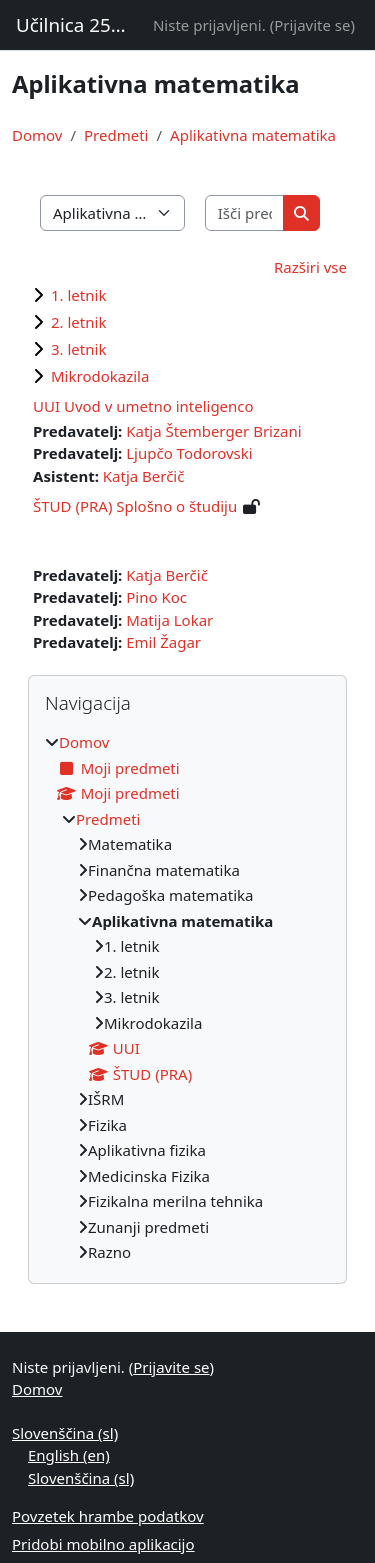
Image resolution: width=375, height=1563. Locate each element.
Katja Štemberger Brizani (213, 431)
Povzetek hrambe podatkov (108, 1516)
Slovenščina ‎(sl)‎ (65, 1433)
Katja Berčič (144, 476)
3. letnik (78, 349)
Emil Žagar (163, 642)
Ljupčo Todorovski (189, 453)
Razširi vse (310, 267)
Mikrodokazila (100, 376)
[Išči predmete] (245, 213)
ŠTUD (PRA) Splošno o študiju (135, 506)
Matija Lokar (169, 620)
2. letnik (78, 322)
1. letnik (78, 295)
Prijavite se (312, 25)
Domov (37, 135)
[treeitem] (187, 997)
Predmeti (116, 135)
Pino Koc (156, 597)
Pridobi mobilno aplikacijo (103, 1544)
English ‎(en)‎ (69, 1455)
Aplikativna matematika (253, 135)
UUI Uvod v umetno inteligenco (143, 406)
